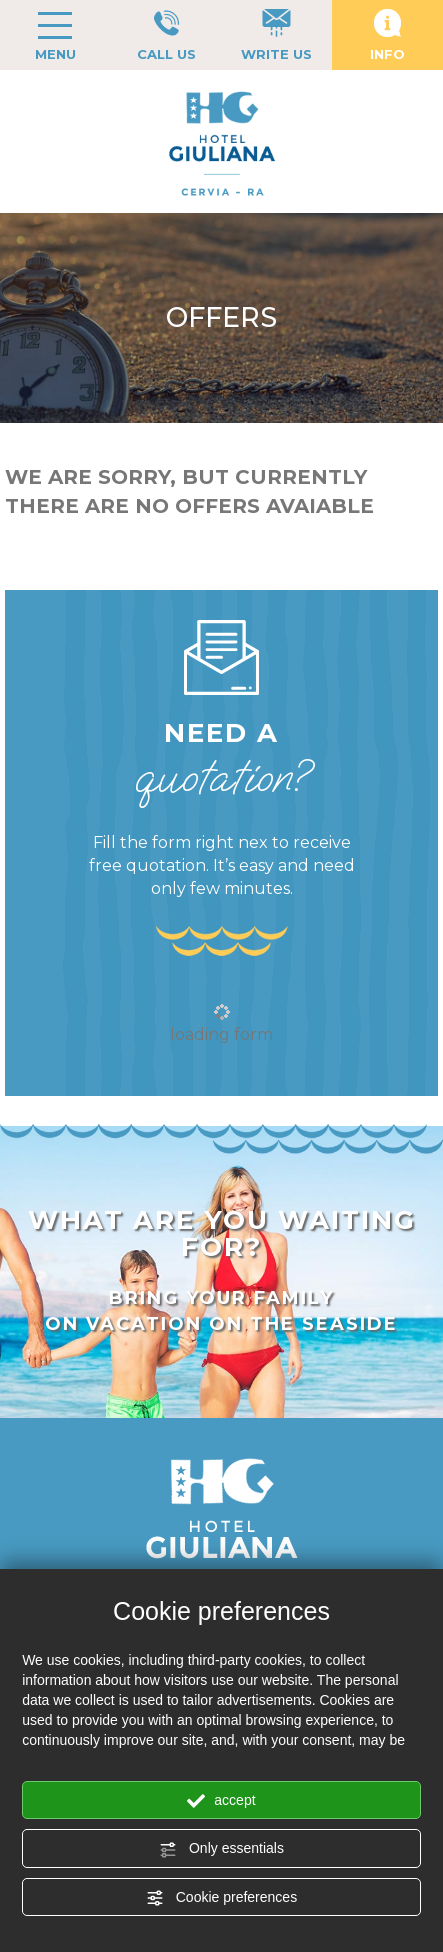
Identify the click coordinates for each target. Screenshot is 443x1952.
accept (221, 1801)
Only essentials (221, 1849)
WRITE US (276, 35)
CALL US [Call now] (166, 35)
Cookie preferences (221, 1898)
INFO (387, 35)
